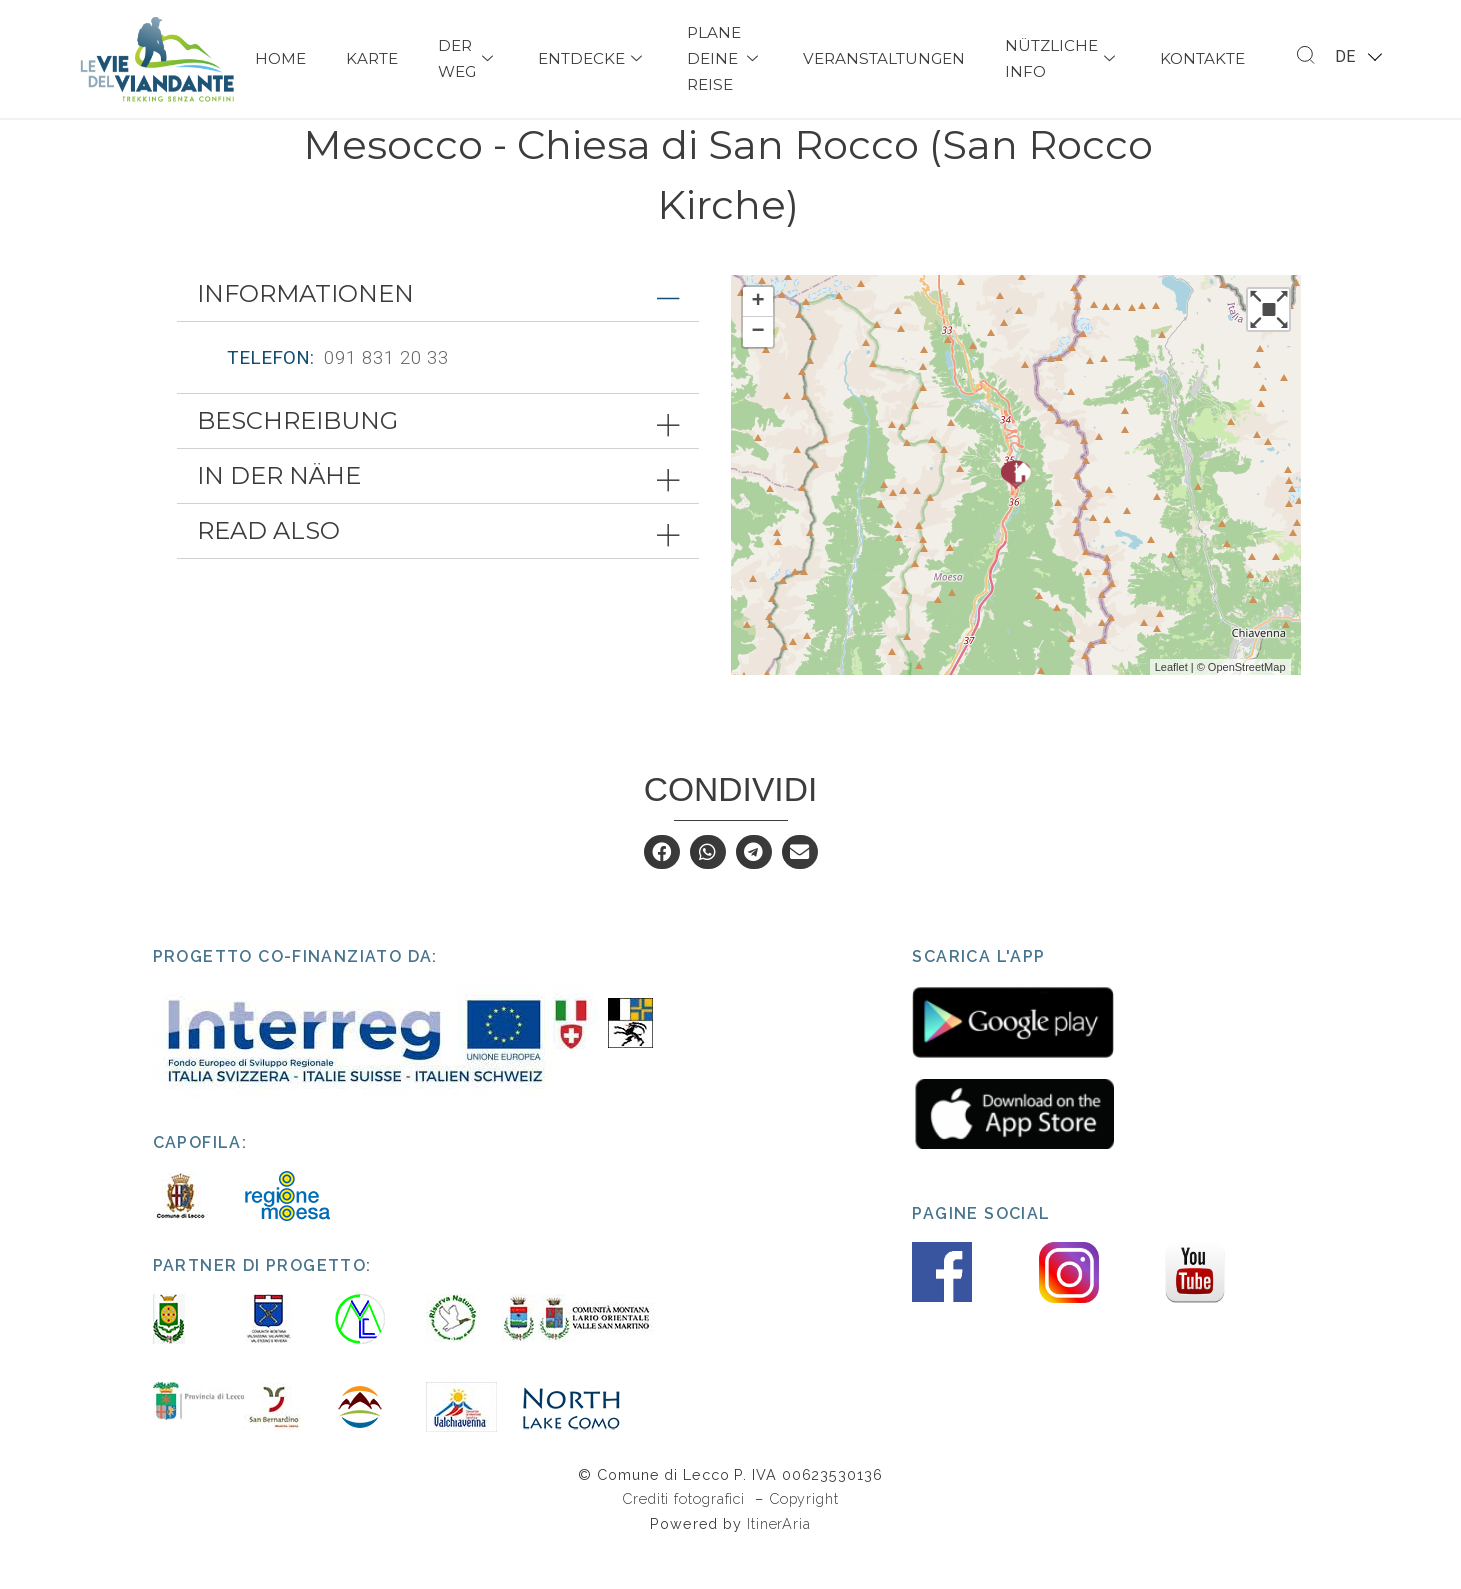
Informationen (305, 331)
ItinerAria (779, 1561)
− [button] (757, 370)
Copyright (804, 1536)
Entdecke (592, 58)
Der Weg (468, 58)
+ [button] (757, 340)
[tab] (438, 332)
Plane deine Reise (725, 58)
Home (280, 58)
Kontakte (1202, 58)
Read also (268, 568)
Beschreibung (297, 458)
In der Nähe (279, 513)
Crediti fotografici (686, 1536)
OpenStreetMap (1247, 704)
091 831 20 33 (386, 395)
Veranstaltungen (884, 58)
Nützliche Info (1062, 58)
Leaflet (1171, 704)
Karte (372, 58)
